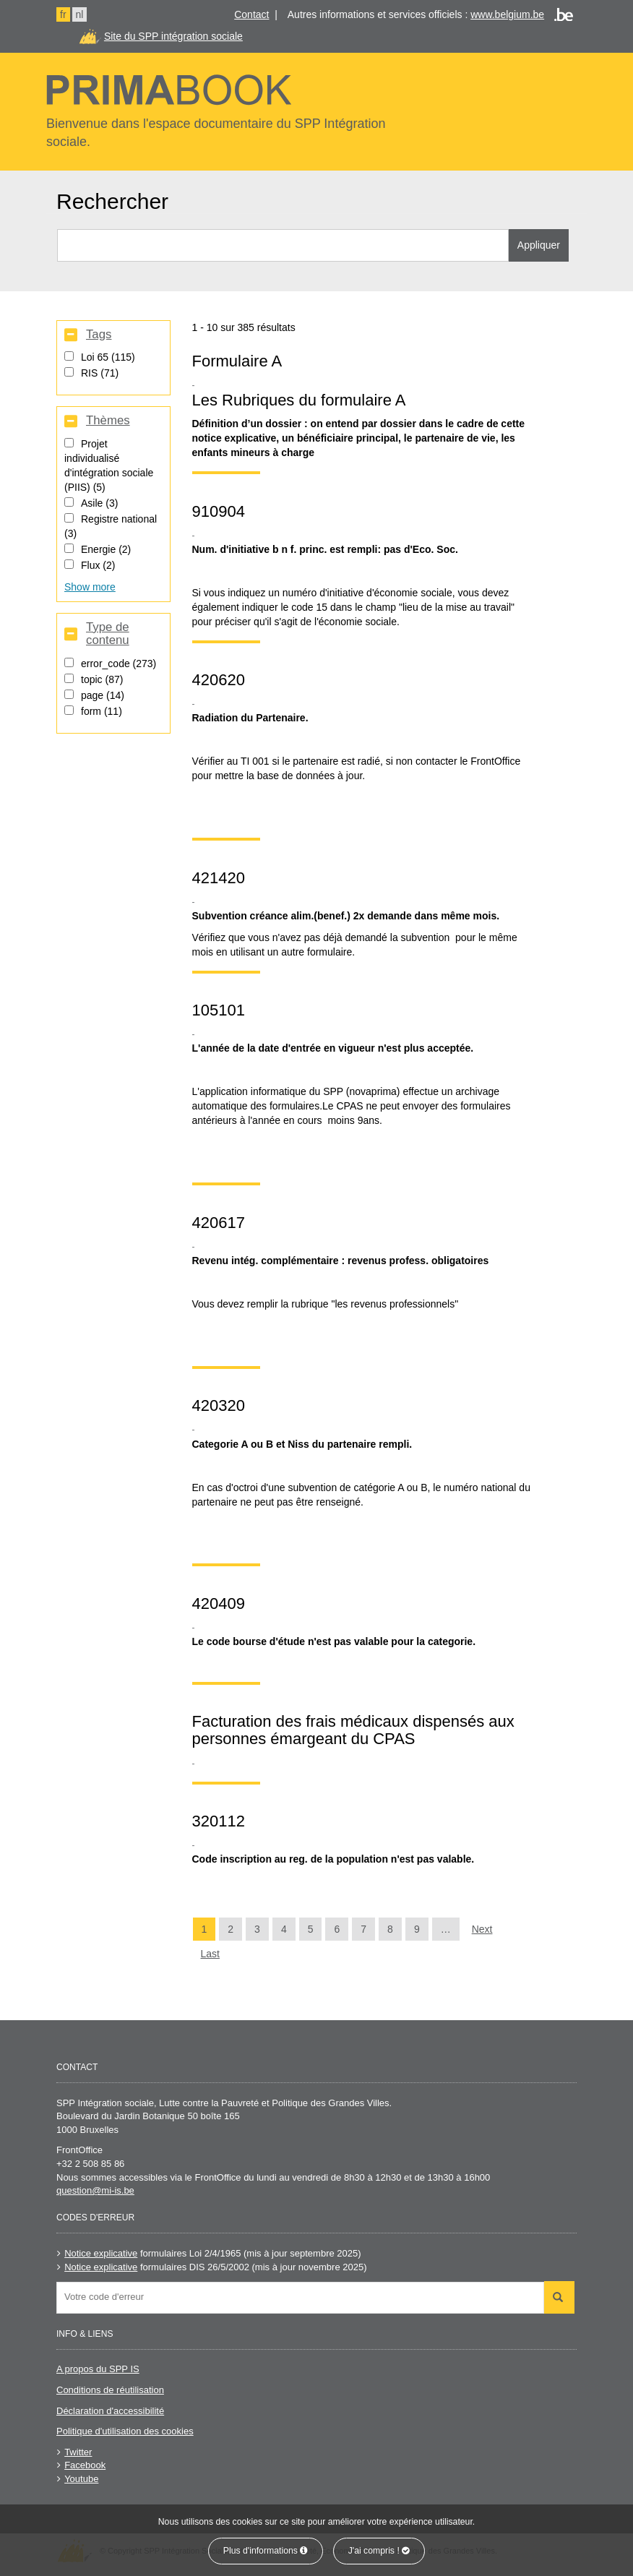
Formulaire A (237, 361)
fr (63, 14)
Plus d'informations (266, 2551)
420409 (218, 1603)
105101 (218, 1010)
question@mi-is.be (95, 2190)
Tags (98, 334)
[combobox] (300, 2298)
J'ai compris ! (379, 2551)
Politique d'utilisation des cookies (125, 2431)
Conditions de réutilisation (110, 2389)
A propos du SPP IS (97, 2369)
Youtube (81, 2478)
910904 (218, 511)
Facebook (85, 2465)
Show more (90, 587)
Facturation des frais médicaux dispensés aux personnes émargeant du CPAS (353, 1730)
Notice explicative (100, 2253)
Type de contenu (107, 634)
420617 (218, 1223)
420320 (218, 1405)
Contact (251, 14)
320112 (218, 1821)
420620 (218, 680)
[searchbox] (303, 2297)
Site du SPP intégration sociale (173, 36)
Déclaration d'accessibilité (110, 2410)
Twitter (78, 2452)
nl (80, 14)
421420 (218, 878)
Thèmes (108, 420)
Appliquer (538, 245)
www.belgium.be (507, 14)
